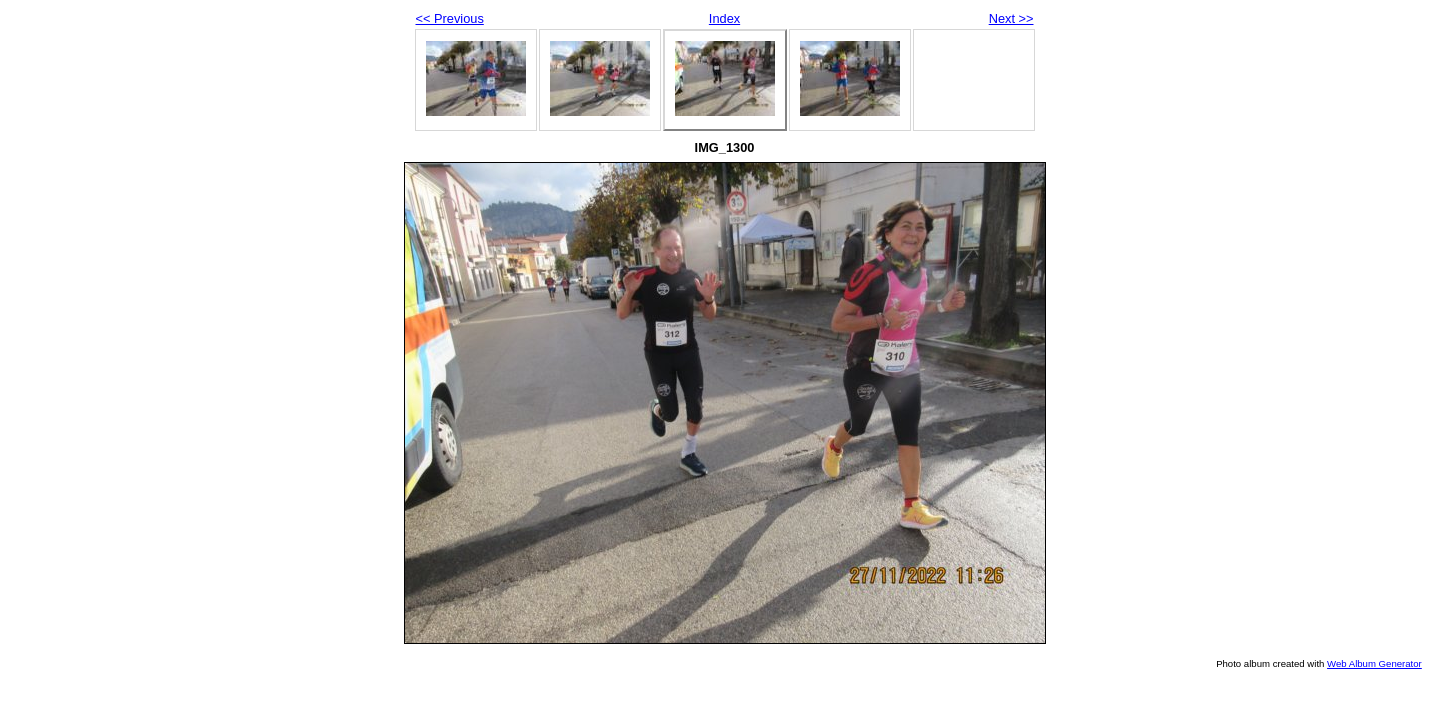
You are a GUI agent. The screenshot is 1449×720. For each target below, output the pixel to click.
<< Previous (450, 18)
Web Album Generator (1374, 663)
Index (724, 18)
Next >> (1011, 18)
